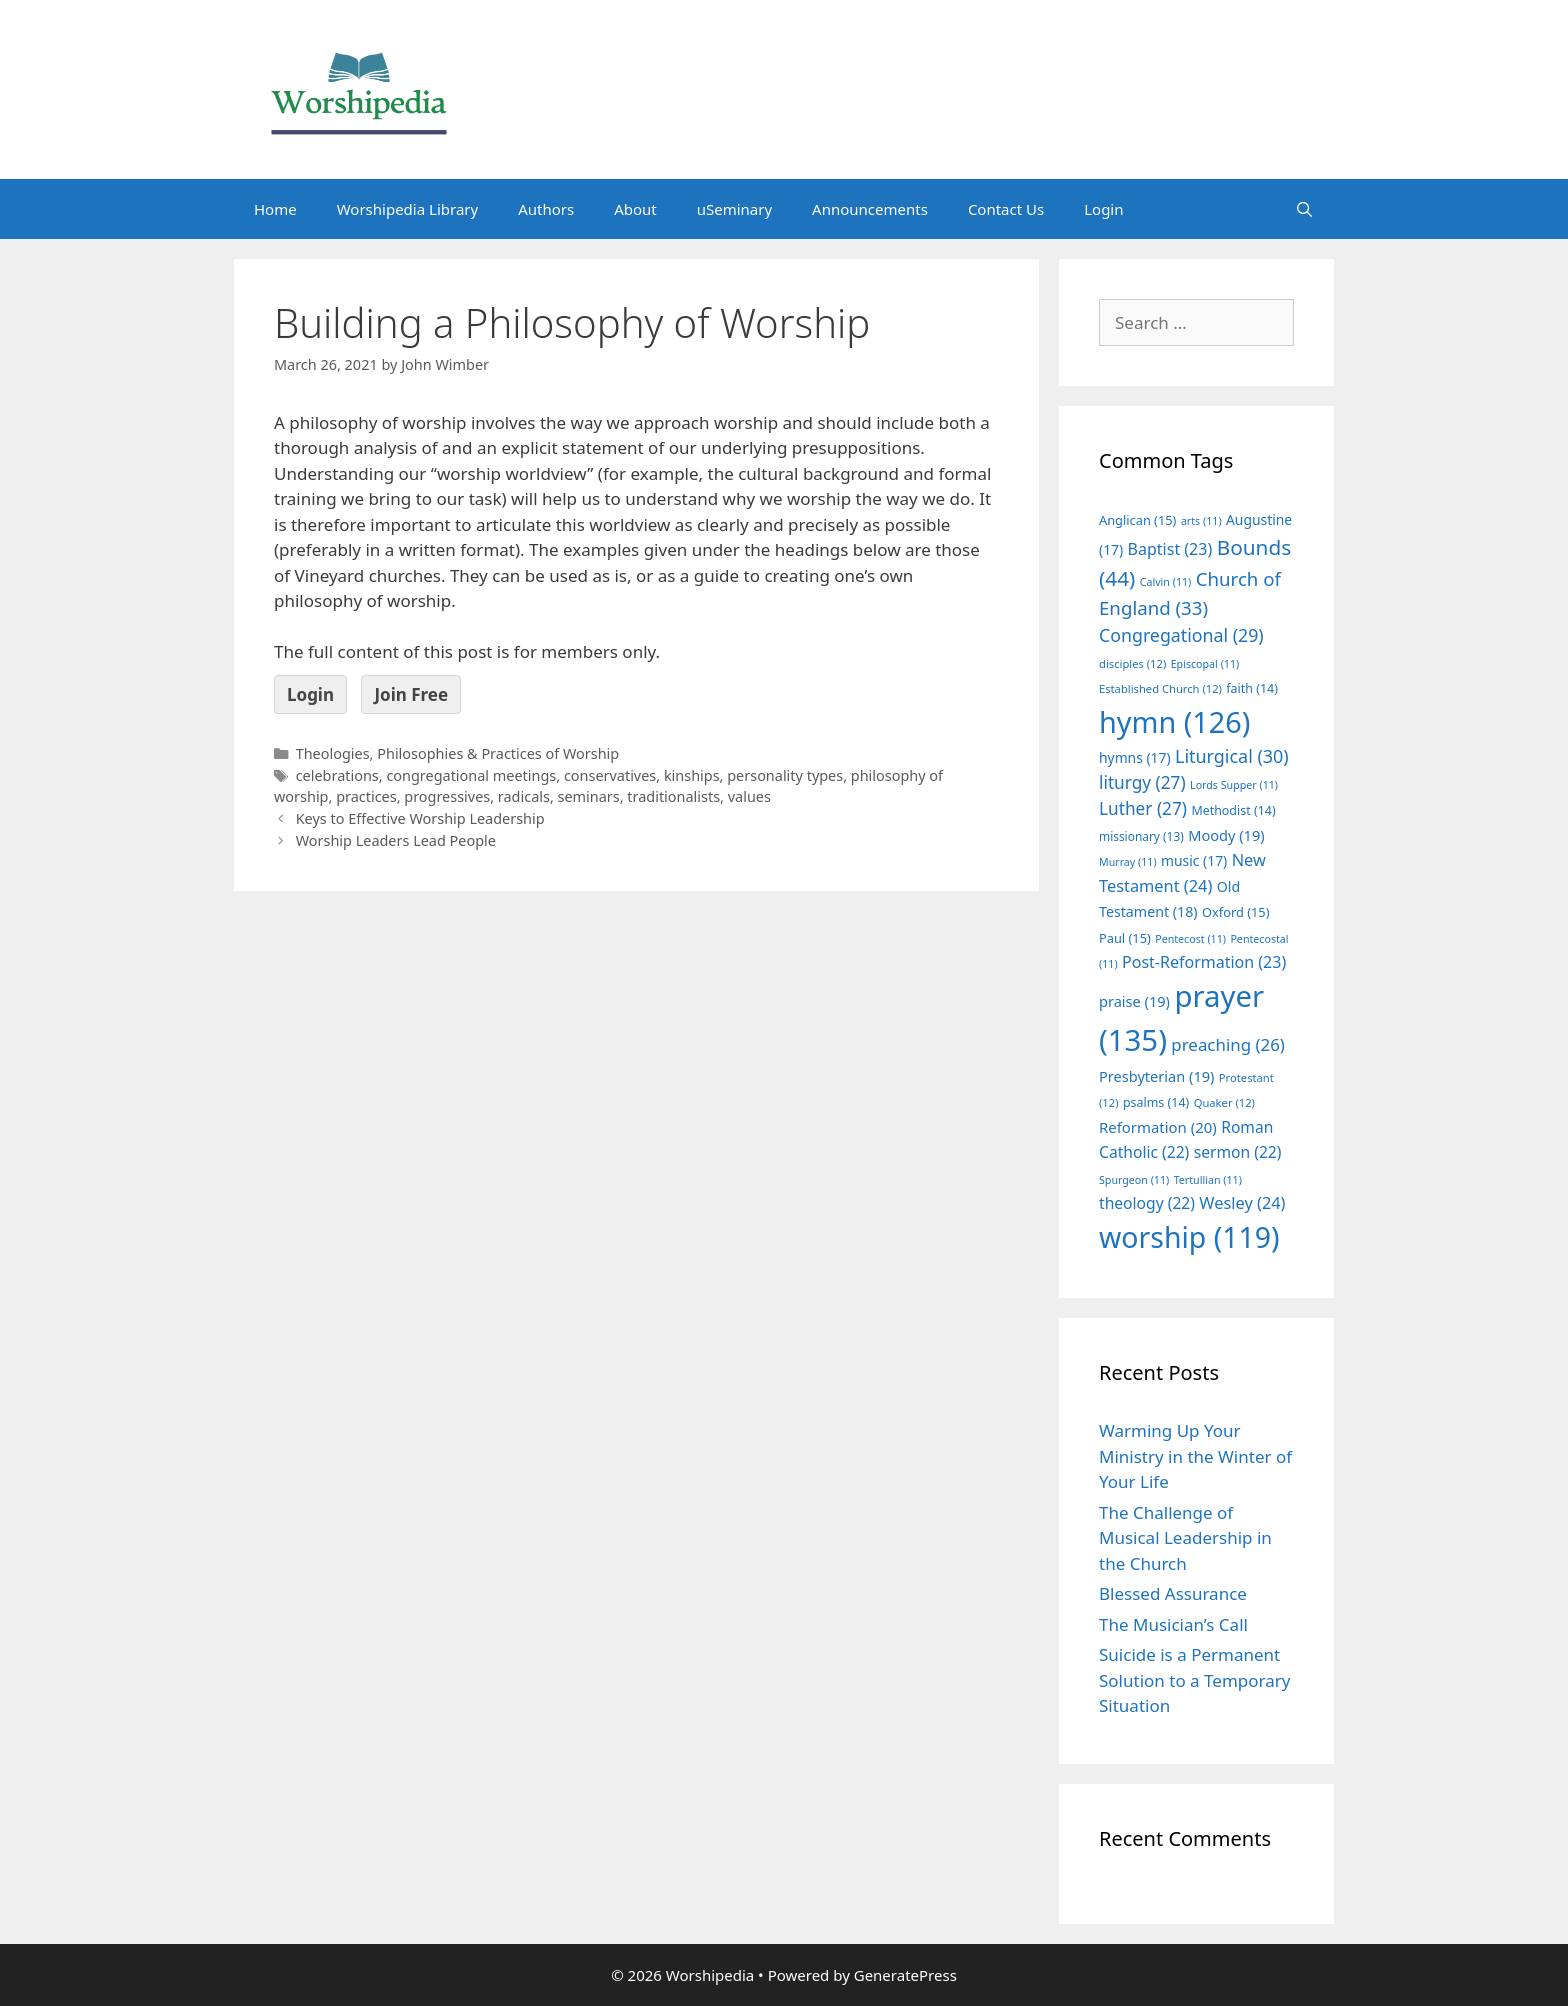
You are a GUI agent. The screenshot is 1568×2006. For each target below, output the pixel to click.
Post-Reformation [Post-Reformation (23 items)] (1204, 962)
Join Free (411, 694)
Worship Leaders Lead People (396, 840)
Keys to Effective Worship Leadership (420, 818)
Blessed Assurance (1173, 1593)
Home (275, 209)
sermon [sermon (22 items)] (1238, 1152)
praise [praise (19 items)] (1134, 1001)
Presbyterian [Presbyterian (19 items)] (1156, 1076)
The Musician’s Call (1173, 1624)
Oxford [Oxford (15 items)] (1235, 912)
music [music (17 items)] (1194, 860)
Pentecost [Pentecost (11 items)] (1190, 939)
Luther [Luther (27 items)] (1143, 808)
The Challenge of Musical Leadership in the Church (1185, 1538)
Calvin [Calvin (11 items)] (1166, 582)
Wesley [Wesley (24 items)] (1242, 1203)
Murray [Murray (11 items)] (1128, 862)
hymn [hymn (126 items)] (1174, 721)
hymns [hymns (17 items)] (1135, 757)
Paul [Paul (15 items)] (1125, 938)
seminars (589, 796)
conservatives (610, 775)
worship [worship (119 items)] (1189, 1237)
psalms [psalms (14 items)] (1156, 1102)
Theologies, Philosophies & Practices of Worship (458, 753)
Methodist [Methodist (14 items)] (1233, 810)
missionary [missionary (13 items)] (1141, 836)
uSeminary (734, 209)
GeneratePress (905, 1975)
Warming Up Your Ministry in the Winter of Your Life (1195, 1456)
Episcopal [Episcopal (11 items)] (1205, 664)
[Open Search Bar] (1304, 209)
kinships (692, 775)
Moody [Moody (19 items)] (1226, 835)
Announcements (870, 209)
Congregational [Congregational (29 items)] (1181, 635)
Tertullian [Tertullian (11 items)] (1208, 1180)
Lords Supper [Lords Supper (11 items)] (1234, 785)
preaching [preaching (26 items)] (1228, 1044)
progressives (447, 796)
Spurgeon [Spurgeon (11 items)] (1134, 1180)
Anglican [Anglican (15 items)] (1137, 520)
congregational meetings (471, 775)
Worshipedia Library (407, 209)
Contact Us (1006, 209)
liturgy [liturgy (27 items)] (1142, 782)
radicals (524, 796)
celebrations (337, 775)
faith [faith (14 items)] (1252, 688)
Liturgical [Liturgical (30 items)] (1232, 756)
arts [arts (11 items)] (1201, 521)
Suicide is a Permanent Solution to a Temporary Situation (1194, 1680)
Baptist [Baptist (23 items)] (1170, 549)
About (635, 209)
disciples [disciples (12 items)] (1132, 663)
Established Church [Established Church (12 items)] (1160, 688)
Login (1103, 209)
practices (366, 796)
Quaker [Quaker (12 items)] (1224, 1102)
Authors (546, 209)
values (749, 796)
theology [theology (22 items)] (1147, 1203)
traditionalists (673, 796)
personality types (785, 775)
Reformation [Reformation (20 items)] (1158, 1127)
